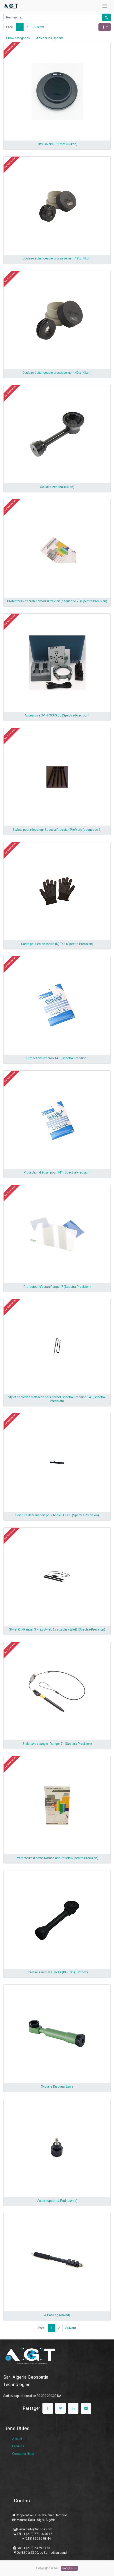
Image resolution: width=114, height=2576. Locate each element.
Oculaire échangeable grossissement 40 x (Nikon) (57, 372)
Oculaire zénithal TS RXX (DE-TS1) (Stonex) (57, 1972)
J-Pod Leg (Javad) (57, 2315)
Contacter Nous (23, 2454)
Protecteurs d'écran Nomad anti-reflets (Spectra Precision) (57, 1858)
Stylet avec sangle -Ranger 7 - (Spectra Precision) (57, 1743)
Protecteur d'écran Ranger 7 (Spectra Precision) (57, 1286)
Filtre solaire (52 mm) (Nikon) (57, 144)
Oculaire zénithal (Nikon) (57, 487)
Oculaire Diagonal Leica (57, 2086)
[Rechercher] (106, 17)
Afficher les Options (50, 38)
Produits (18, 2446)
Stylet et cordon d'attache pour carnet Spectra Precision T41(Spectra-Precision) (57, 1399)
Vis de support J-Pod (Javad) (57, 2200)
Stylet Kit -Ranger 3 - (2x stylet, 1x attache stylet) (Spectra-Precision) (57, 1629)
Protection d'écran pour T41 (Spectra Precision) (57, 1172)
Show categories (18, 38)
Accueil (17, 2439)
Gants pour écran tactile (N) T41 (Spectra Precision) (57, 944)
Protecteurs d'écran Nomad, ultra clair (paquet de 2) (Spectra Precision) (57, 601)
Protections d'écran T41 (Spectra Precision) (57, 1058)
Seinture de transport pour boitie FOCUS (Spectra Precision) (57, 1515)
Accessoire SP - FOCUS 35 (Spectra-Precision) (57, 715)
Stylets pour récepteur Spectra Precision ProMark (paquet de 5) (57, 829)
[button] (104, 27)
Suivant (39, 27)
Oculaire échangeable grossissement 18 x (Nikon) (57, 258)
